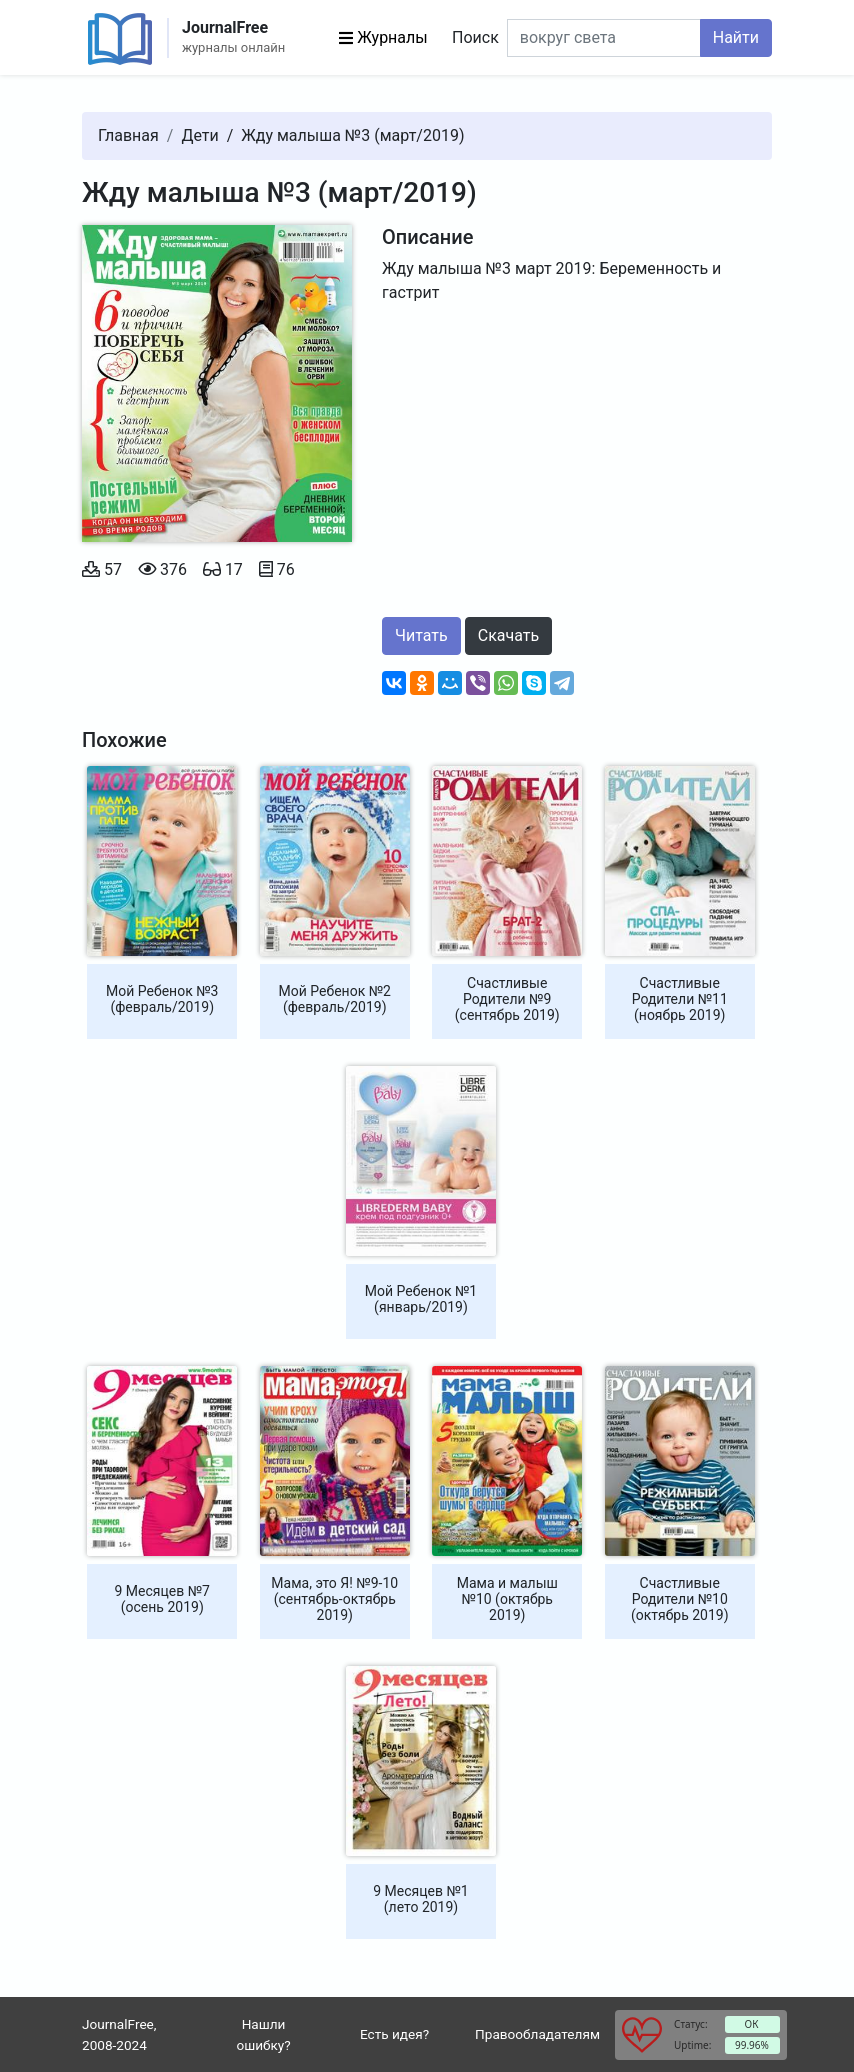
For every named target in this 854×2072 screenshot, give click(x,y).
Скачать (508, 635)
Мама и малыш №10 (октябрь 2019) (507, 1599)
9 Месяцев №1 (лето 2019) (420, 1899)
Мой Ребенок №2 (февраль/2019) (335, 999)
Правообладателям (537, 2034)
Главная (128, 135)
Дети (199, 135)
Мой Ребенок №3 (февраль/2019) (162, 999)
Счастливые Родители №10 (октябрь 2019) (680, 1599)
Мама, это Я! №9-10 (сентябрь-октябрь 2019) (334, 1599)
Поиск (475, 37)
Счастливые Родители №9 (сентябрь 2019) (507, 999)
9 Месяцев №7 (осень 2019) (162, 1599)
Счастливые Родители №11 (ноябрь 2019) (680, 999)
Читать (421, 635)
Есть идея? (394, 2034)
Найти (736, 37)
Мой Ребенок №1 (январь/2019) (421, 1299)
